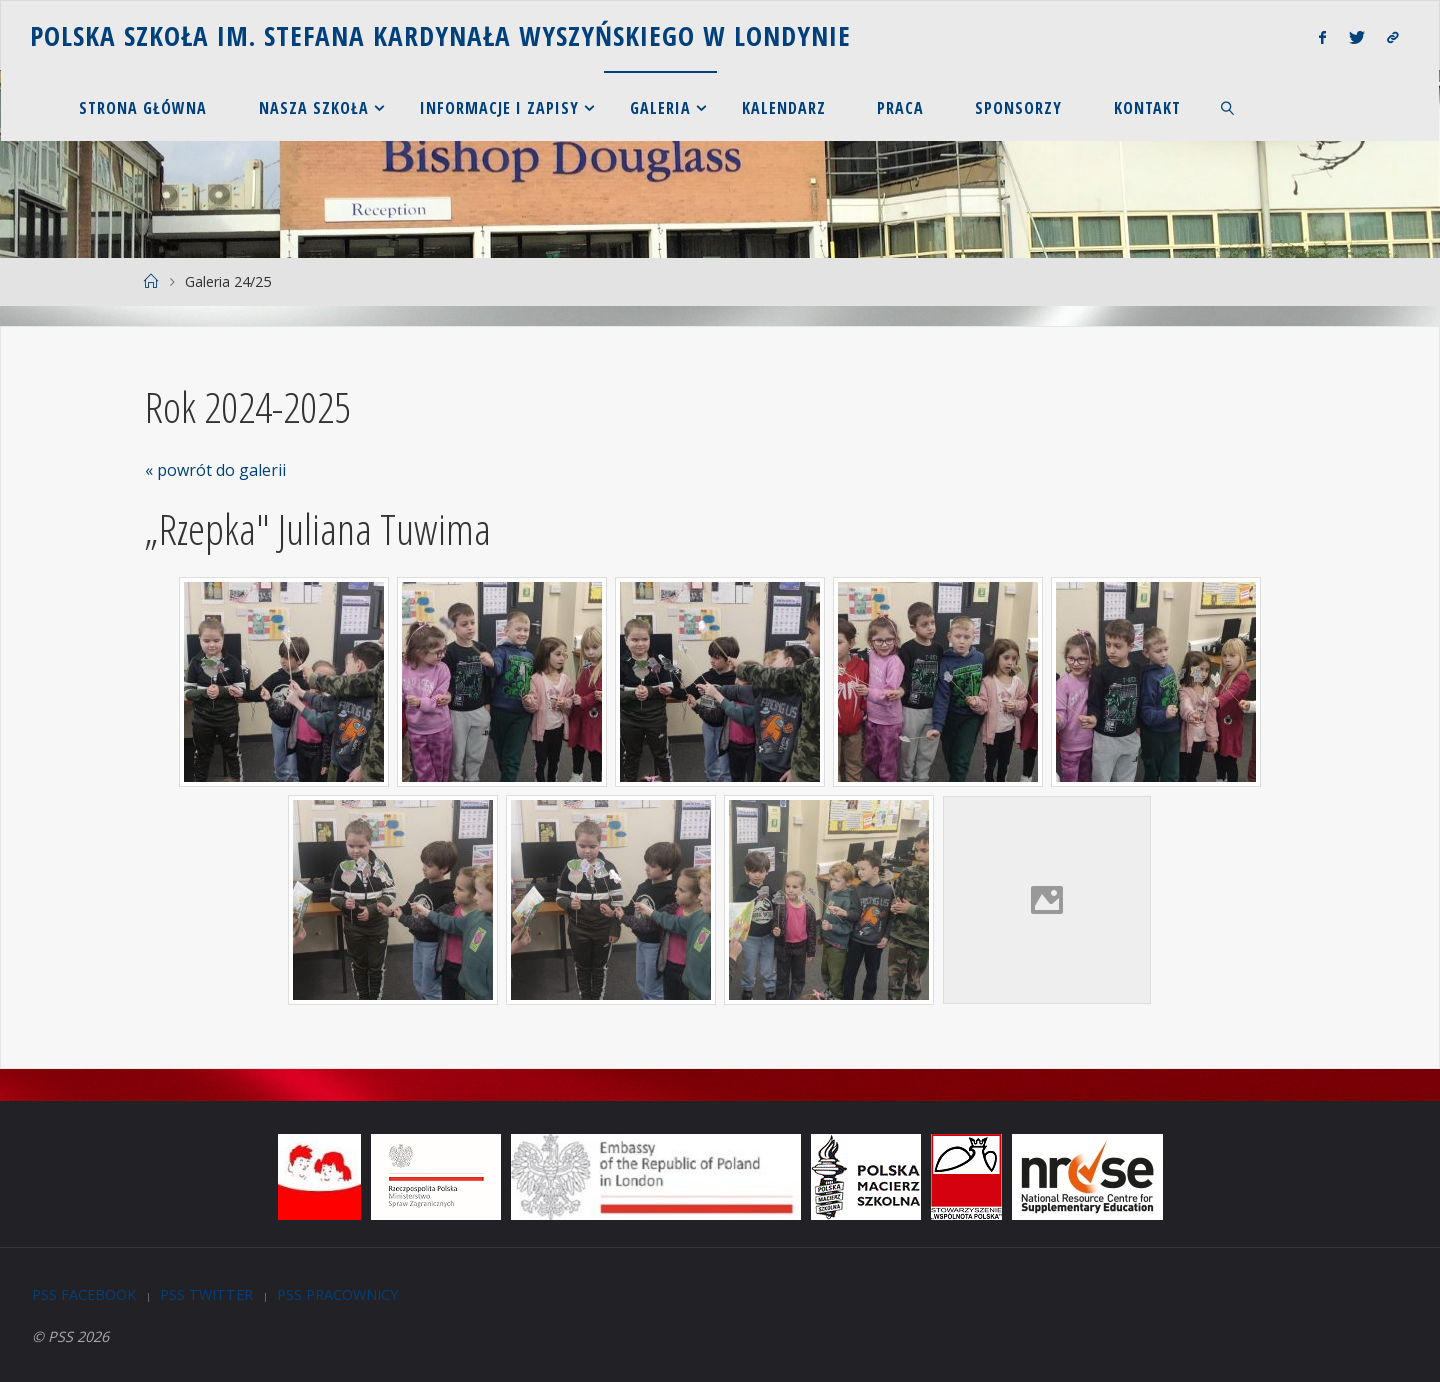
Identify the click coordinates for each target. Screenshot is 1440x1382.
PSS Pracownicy (337, 1294)
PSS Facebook (84, 1294)
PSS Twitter (206, 1294)
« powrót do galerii (215, 470)
